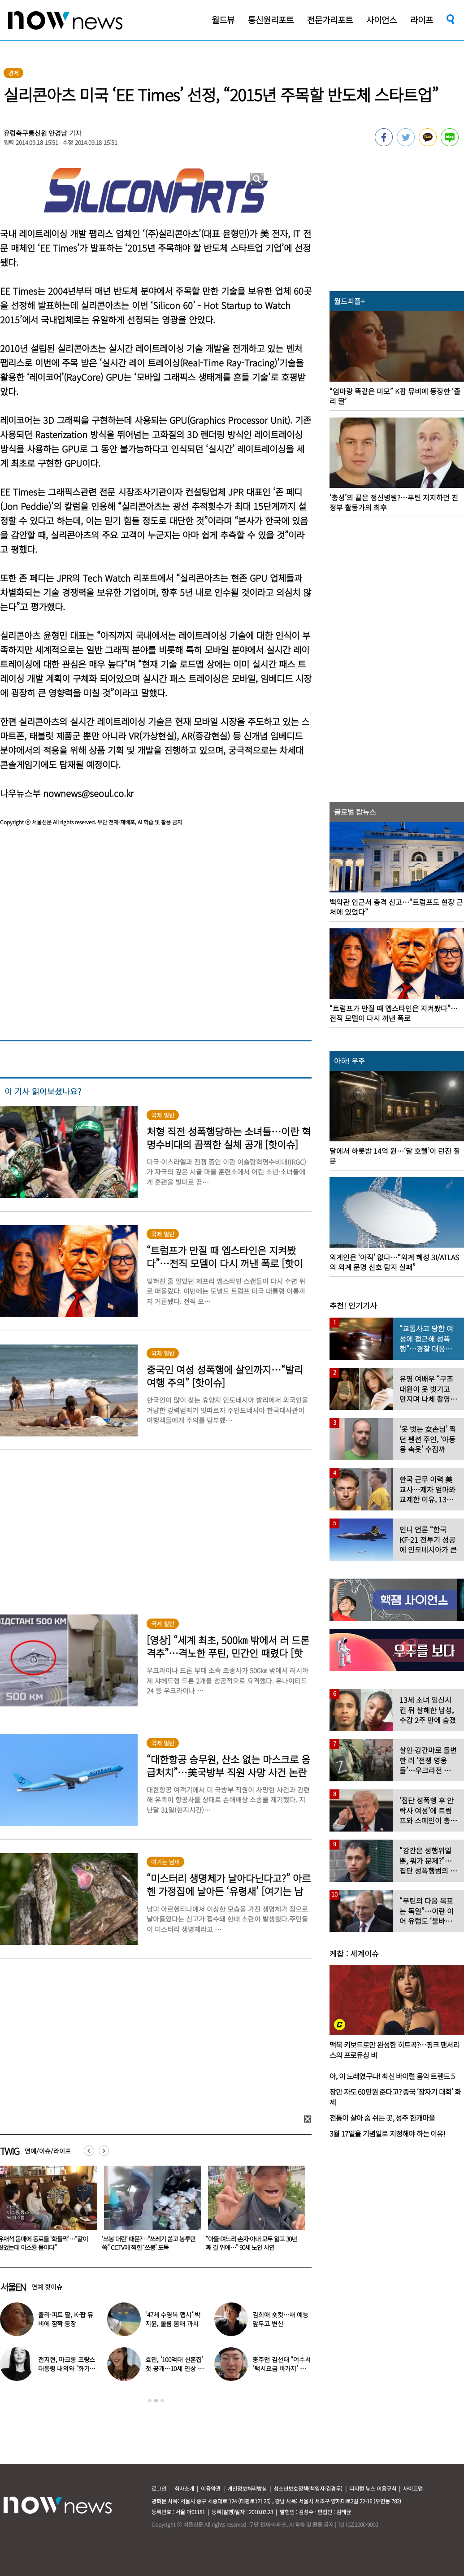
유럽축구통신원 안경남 (35, 133)
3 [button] (162, 2400)
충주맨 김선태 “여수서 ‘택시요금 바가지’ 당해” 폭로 (281, 2368)
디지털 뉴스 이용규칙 (372, 2488)
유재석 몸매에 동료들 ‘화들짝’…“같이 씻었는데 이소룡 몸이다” (147, 2243)
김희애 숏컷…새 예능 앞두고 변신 (280, 2319)
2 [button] (156, 2400)
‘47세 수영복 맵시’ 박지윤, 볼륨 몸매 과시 (172, 2319)
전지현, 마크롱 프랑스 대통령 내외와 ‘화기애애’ (66, 2368)
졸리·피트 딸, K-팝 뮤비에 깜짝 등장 (65, 2319)
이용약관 (211, 2488)
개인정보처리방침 (247, 2488)
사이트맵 (413, 2488)
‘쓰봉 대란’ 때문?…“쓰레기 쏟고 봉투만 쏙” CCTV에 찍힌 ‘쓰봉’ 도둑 (252, 2243)
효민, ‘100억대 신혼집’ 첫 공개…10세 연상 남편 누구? (174, 2368)
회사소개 (184, 2488)
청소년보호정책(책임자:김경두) (308, 2488)
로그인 (159, 2488)
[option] (149, 2211)
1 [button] (150, 2400)
